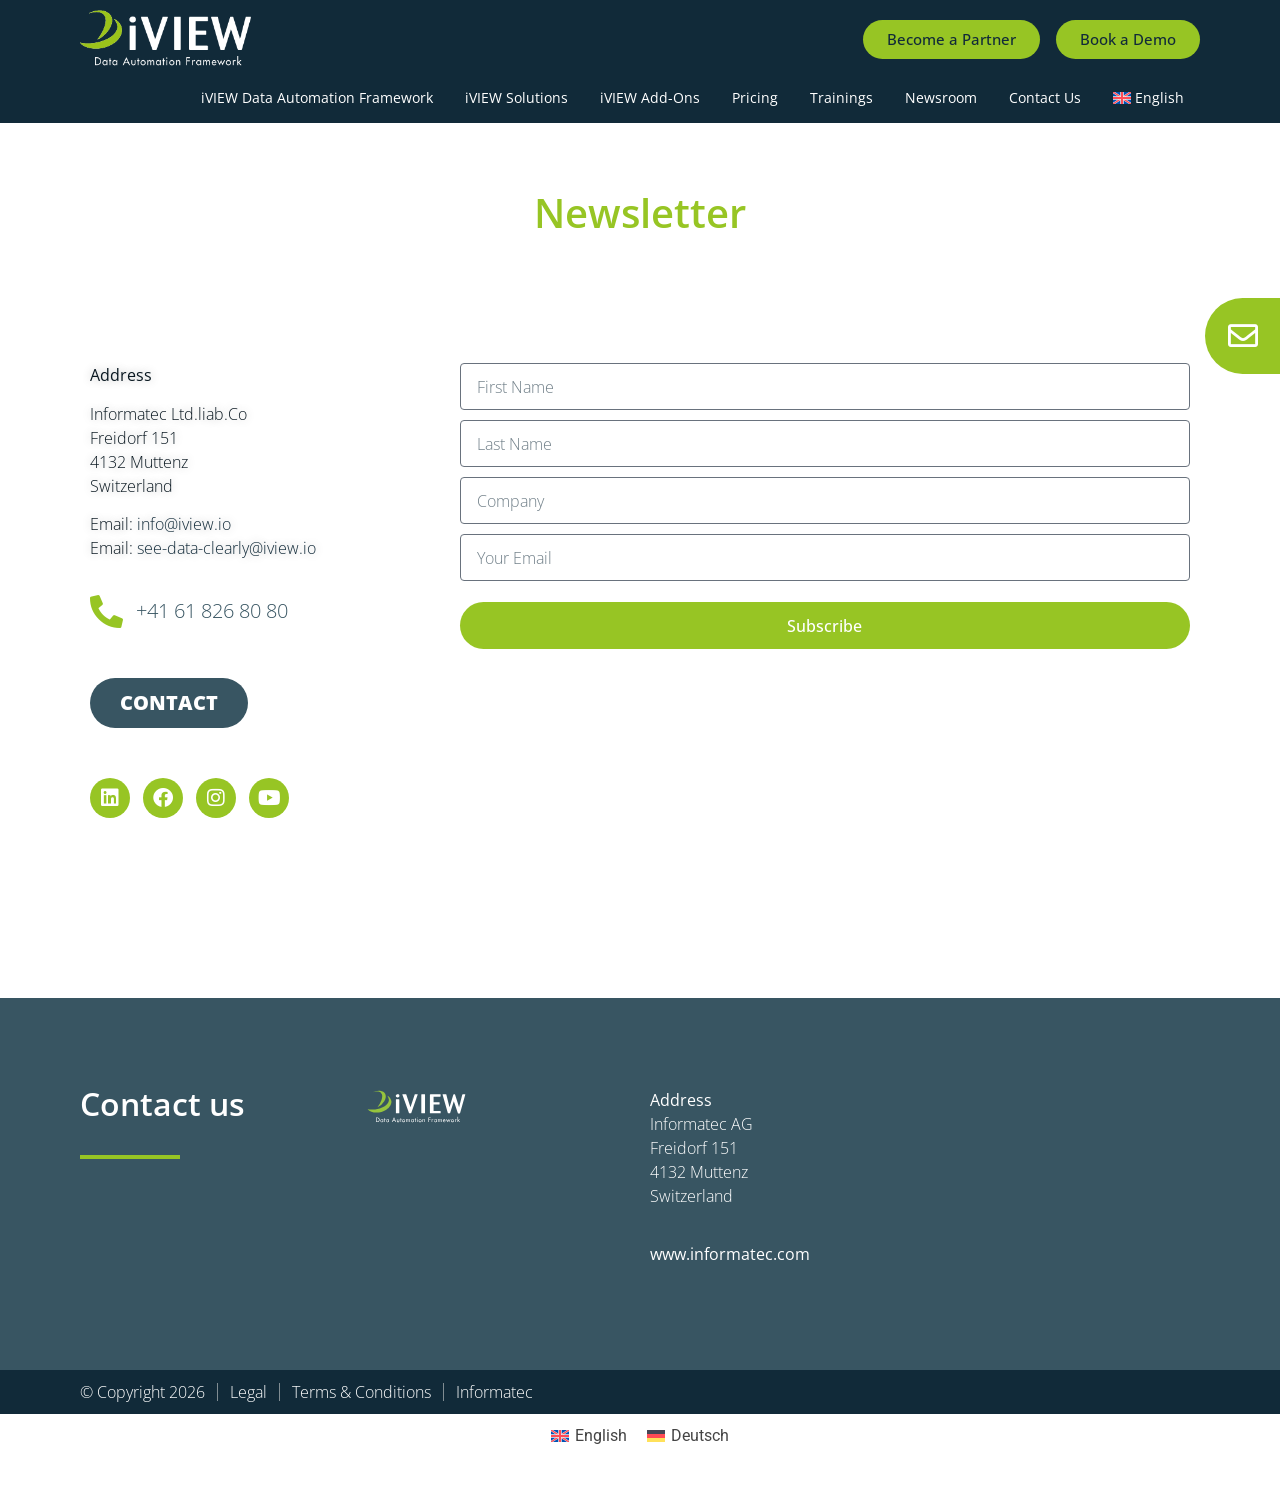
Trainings (841, 97)
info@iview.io (184, 524)
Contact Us (1045, 97)
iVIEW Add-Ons (650, 97)
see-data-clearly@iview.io (226, 548)
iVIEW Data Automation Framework (317, 97)
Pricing (755, 97)
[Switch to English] (589, 1436)
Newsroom (941, 97)
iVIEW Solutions (516, 97)
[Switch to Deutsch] (688, 1436)
